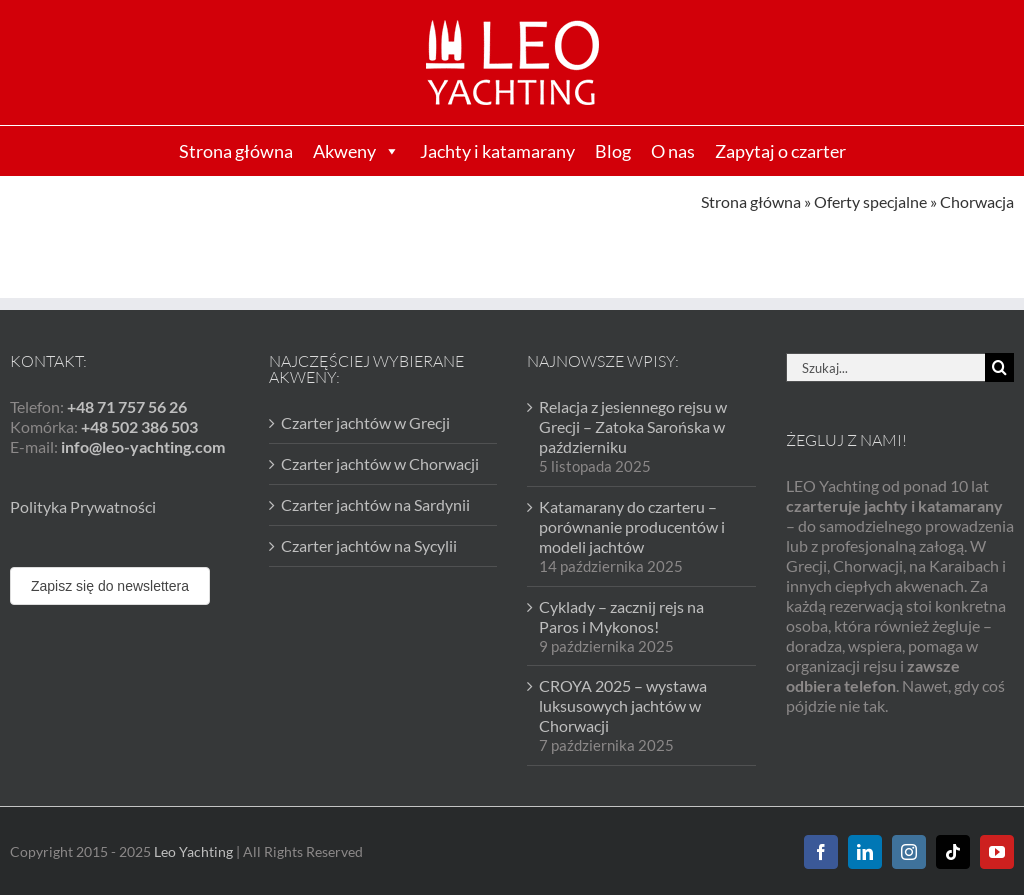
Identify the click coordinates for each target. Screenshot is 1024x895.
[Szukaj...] (886, 367)
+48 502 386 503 (139, 426)
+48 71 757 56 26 (127, 406)
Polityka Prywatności (83, 506)
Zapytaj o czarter (780, 151)
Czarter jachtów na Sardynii (375, 504)
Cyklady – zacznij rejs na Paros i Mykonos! (621, 616)
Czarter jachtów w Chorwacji (380, 463)
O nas (673, 151)
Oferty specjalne (870, 201)
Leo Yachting (193, 851)
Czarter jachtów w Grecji (365, 422)
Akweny (356, 151)
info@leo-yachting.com (143, 446)
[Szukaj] (999, 367)
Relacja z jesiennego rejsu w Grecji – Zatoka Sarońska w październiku (633, 426)
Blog (613, 151)
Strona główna (236, 151)
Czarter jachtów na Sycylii (369, 545)
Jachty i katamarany (497, 151)
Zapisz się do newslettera (110, 586)
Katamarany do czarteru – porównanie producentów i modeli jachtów (632, 526)
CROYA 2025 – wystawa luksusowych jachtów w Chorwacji (623, 705)
